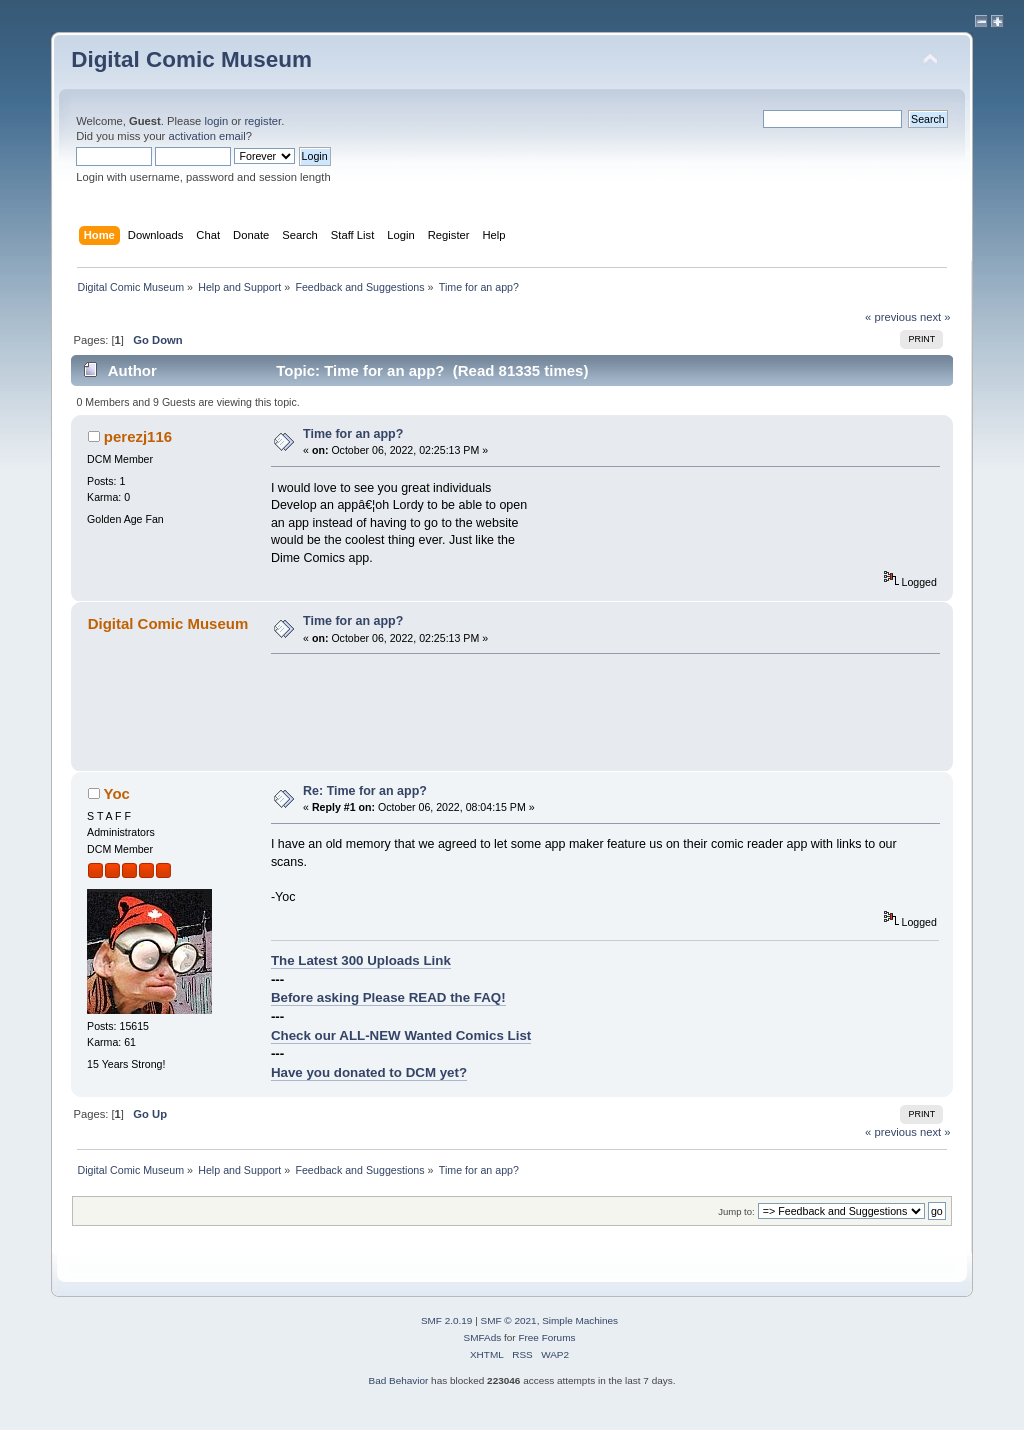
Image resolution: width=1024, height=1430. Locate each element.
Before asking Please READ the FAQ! (388, 997)
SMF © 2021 (509, 1320)
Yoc (117, 793)
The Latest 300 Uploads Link (361, 960)
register (262, 121)
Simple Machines (580, 1320)
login (216, 121)
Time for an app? (353, 434)
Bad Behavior (398, 1380)
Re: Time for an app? (365, 791)
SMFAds (483, 1337)
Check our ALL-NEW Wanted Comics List (401, 1035)
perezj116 (138, 436)
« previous (891, 317)
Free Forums (546, 1337)
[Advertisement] (635, 712)
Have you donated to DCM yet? (369, 1072)
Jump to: (736, 1211)
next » (935, 317)
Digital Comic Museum (191, 59)
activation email (206, 136)
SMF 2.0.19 (447, 1320)
